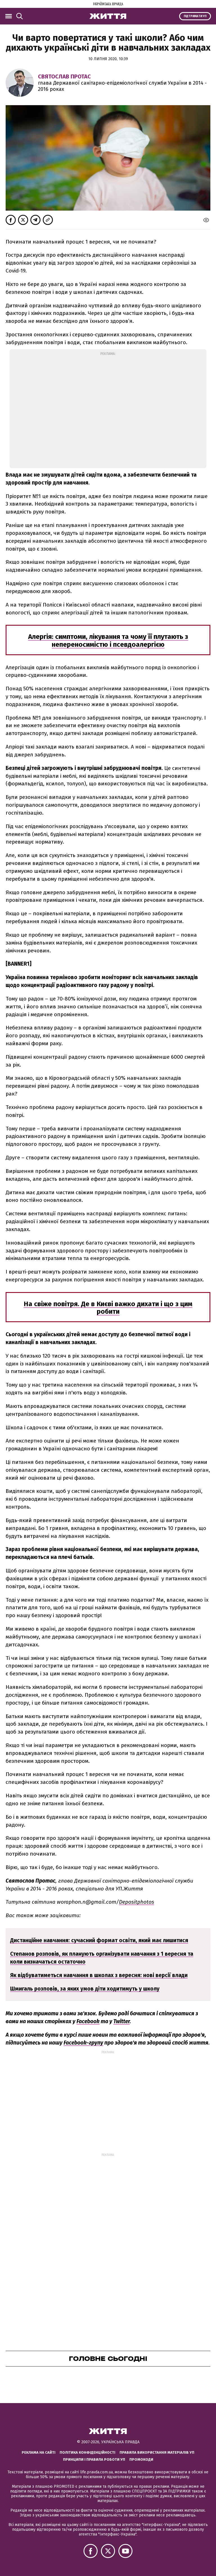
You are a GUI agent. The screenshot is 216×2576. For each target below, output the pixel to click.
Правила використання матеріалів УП (157, 2452)
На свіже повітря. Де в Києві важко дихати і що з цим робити (108, 1308)
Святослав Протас (64, 76)
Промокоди (141, 2459)
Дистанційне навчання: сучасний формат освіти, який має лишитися (99, 1940)
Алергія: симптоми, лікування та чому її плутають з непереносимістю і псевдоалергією (108, 640)
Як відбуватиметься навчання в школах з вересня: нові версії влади (99, 1975)
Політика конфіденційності (87, 2452)
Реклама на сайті (38, 2452)
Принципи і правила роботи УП (94, 2459)
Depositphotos (136, 1902)
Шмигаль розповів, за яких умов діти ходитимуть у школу (84, 1988)
